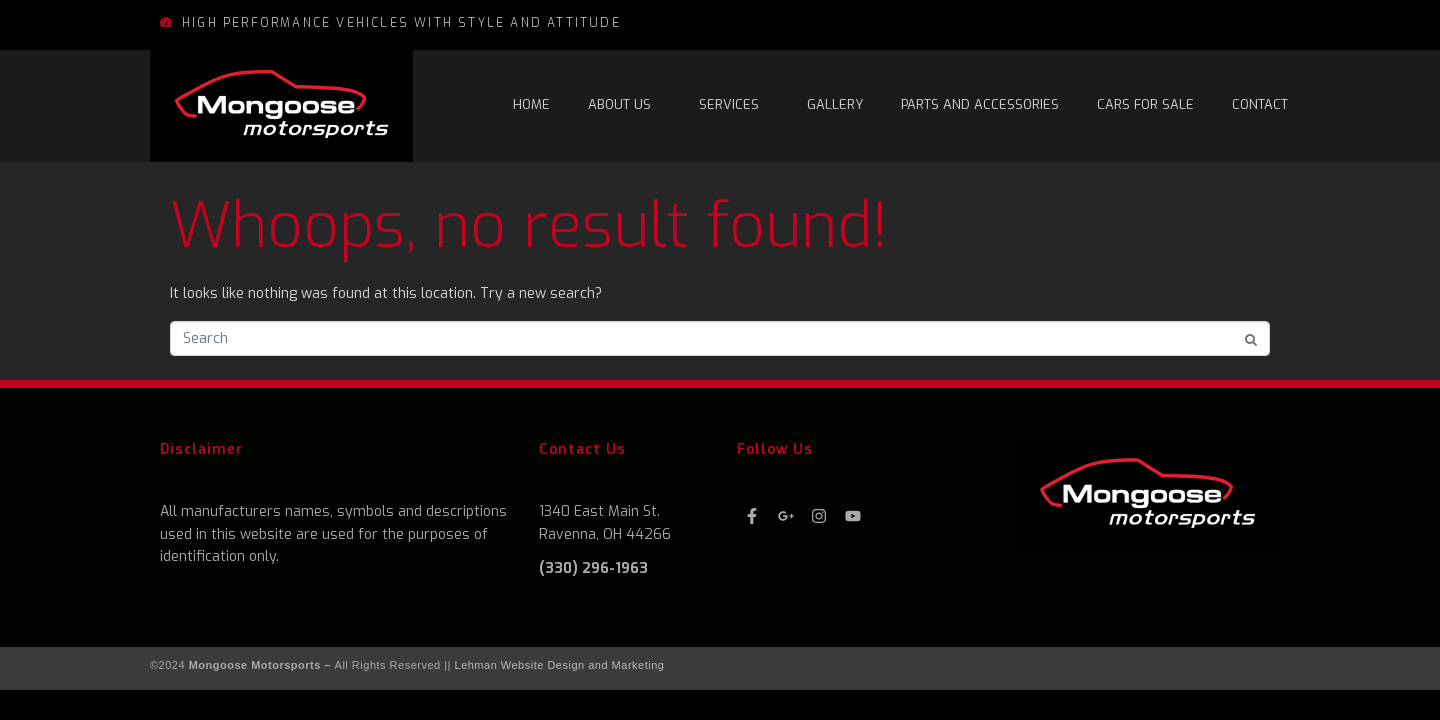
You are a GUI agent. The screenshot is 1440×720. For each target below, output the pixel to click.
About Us (619, 104)
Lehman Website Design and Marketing (560, 665)
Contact (1260, 104)
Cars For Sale (1145, 104)
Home (531, 104)
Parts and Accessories (980, 104)
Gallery (835, 104)
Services (729, 104)
